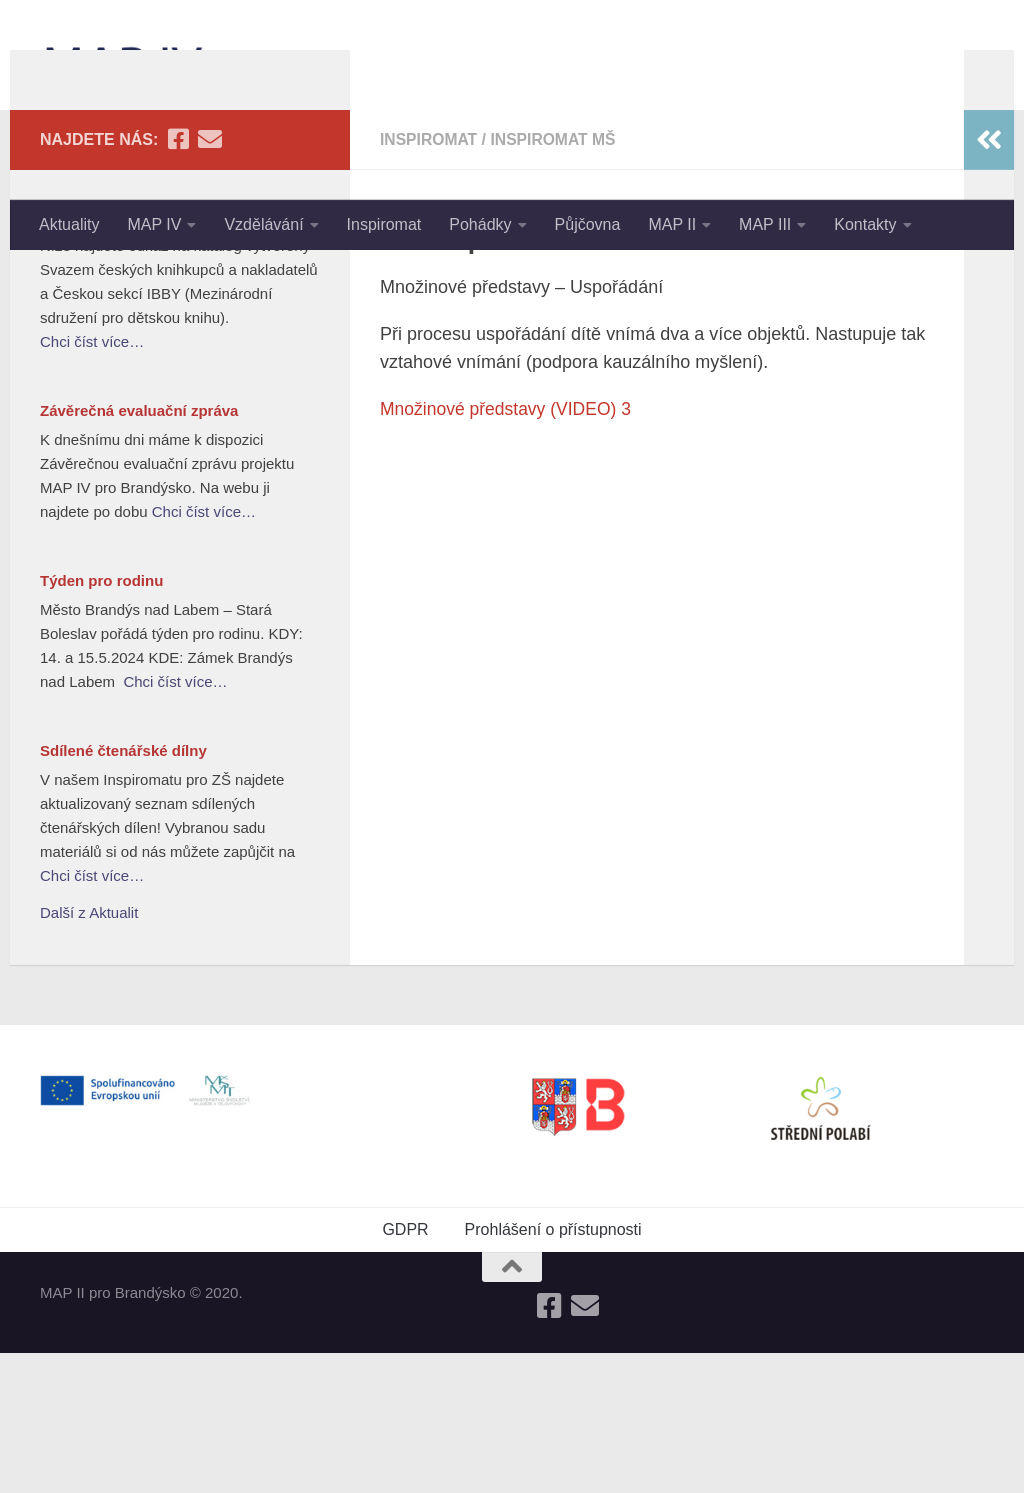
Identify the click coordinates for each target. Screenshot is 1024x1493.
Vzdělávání (263, 224)
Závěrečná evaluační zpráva (139, 550)
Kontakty (865, 224)
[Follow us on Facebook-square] (178, 279)
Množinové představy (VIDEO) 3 (509, 549)
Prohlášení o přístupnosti (553, 1369)
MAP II (672, 224)
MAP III (765, 224)
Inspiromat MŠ (557, 279)
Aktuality (69, 224)
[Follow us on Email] (210, 279)
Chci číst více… (92, 481)
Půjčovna (588, 224)
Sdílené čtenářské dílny (123, 890)
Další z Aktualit (89, 1052)
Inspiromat (384, 224)
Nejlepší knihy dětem (114, 356)
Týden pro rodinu (101, 720)
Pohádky (480, 224)
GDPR (405, 1369)
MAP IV (154, 224)
